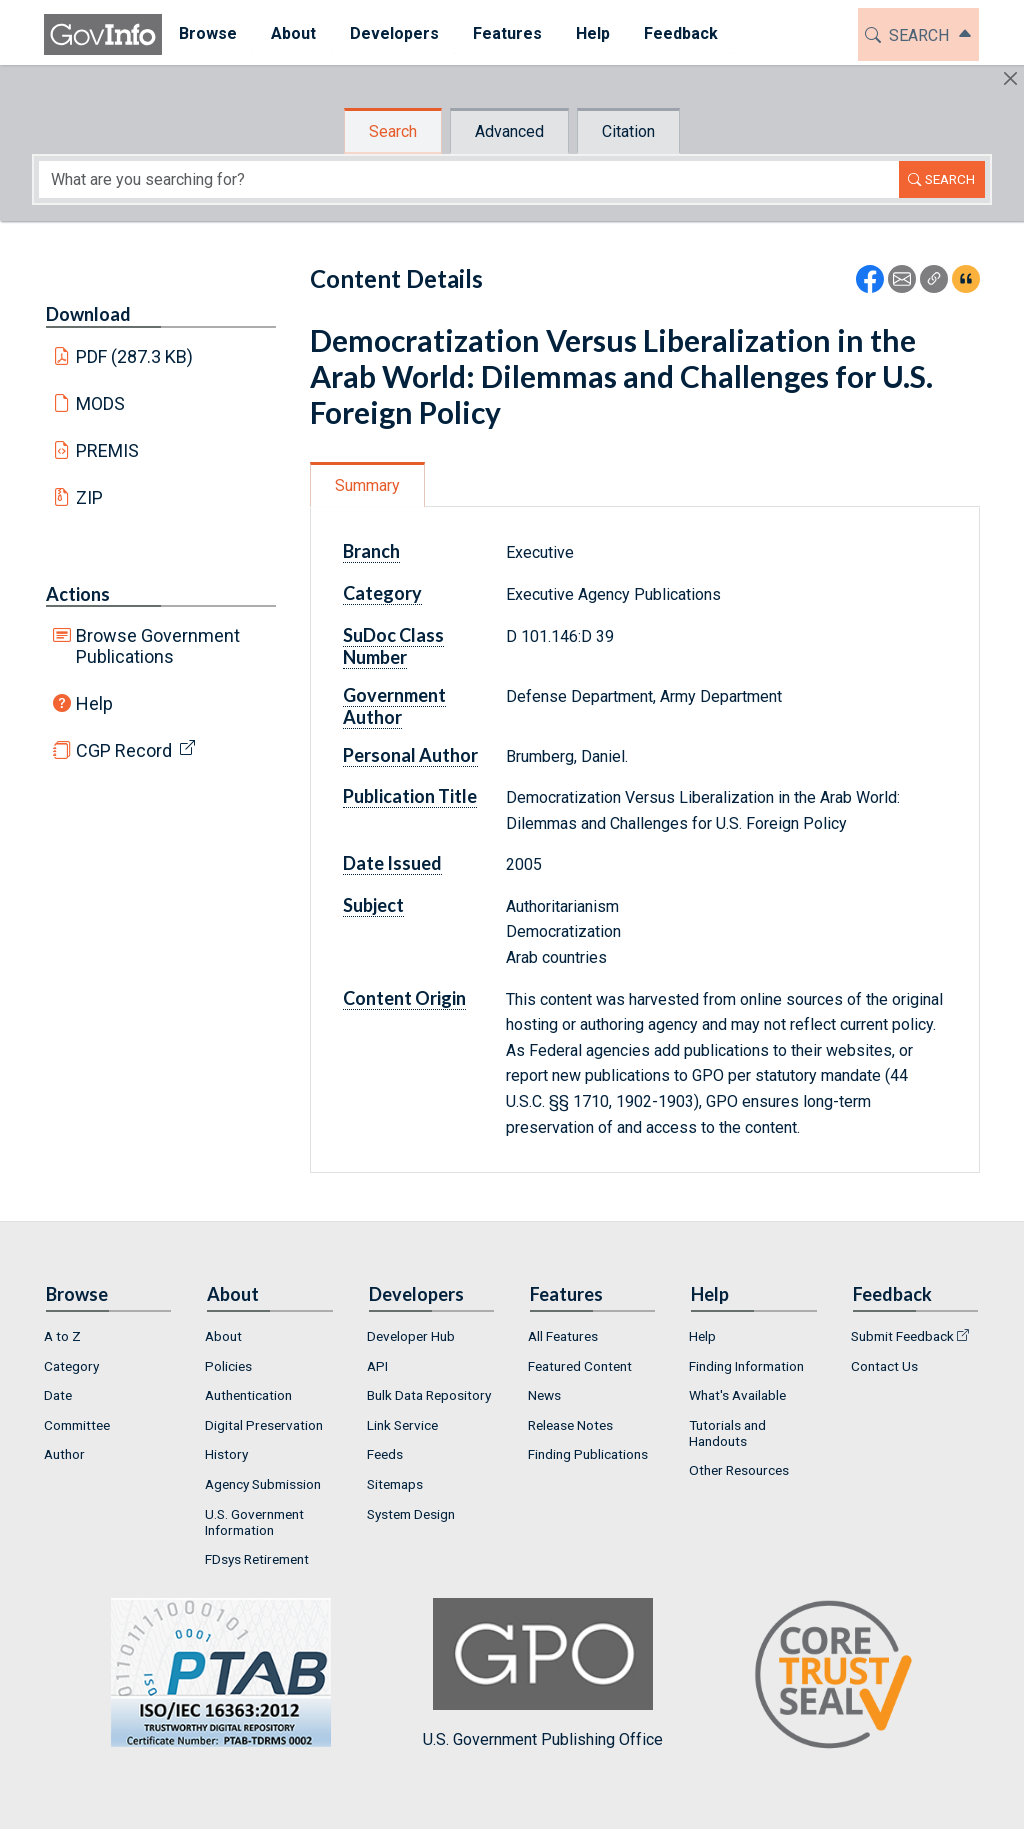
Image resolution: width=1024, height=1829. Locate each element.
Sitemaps (395, 1484)
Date (58, 1395)
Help (94, 703)
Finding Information (746, 1366)
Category (382, 593)
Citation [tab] (628, 131)
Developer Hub (411, 1336)
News (544, 1395)
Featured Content (580, 1366)
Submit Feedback (902, 1336)
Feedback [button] (681, 33)
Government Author (394, 706)
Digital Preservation (264, 1425)
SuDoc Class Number (393, 646)
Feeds (385, 1454)
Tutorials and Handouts (727, 1433)
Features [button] (507, 33)
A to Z (62, 1336)
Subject (373, 905)
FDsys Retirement (257, 1559)
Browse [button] (208, 33)
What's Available (737, 1395)
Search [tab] (393, 131)
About (223, 1336)
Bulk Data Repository (429, 1395)
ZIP (89, 497)
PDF (135, 356)
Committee (77, 1425)
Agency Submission (263, 1484)
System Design (411, 1514)
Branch (371, 551)
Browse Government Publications (158, 646)
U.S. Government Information (254, 1522)
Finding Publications (588, 1454)
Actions (78, 594)
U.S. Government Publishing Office (543, 1673)
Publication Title (410, 796)
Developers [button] (394, 33)
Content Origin (404, 998)
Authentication (248, 1395)
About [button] (293, 33)
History (226, 1454)
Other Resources (739, 1470)
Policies (228, 1366)
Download (88, 314)
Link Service (402, 1425)
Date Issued (392, 863)
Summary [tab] (367, 485)
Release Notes (570, 1425)
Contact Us (884, 1366)
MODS (100, 403)
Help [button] (593, 33)
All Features (563, 1336)
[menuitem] (208, 34)
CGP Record (124, 750)
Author (64, 1454)
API (377, 1366)
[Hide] (1010, 78)
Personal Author (410, 755)
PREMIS (107, 450)
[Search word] (469, 179)
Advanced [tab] (509, 131)
